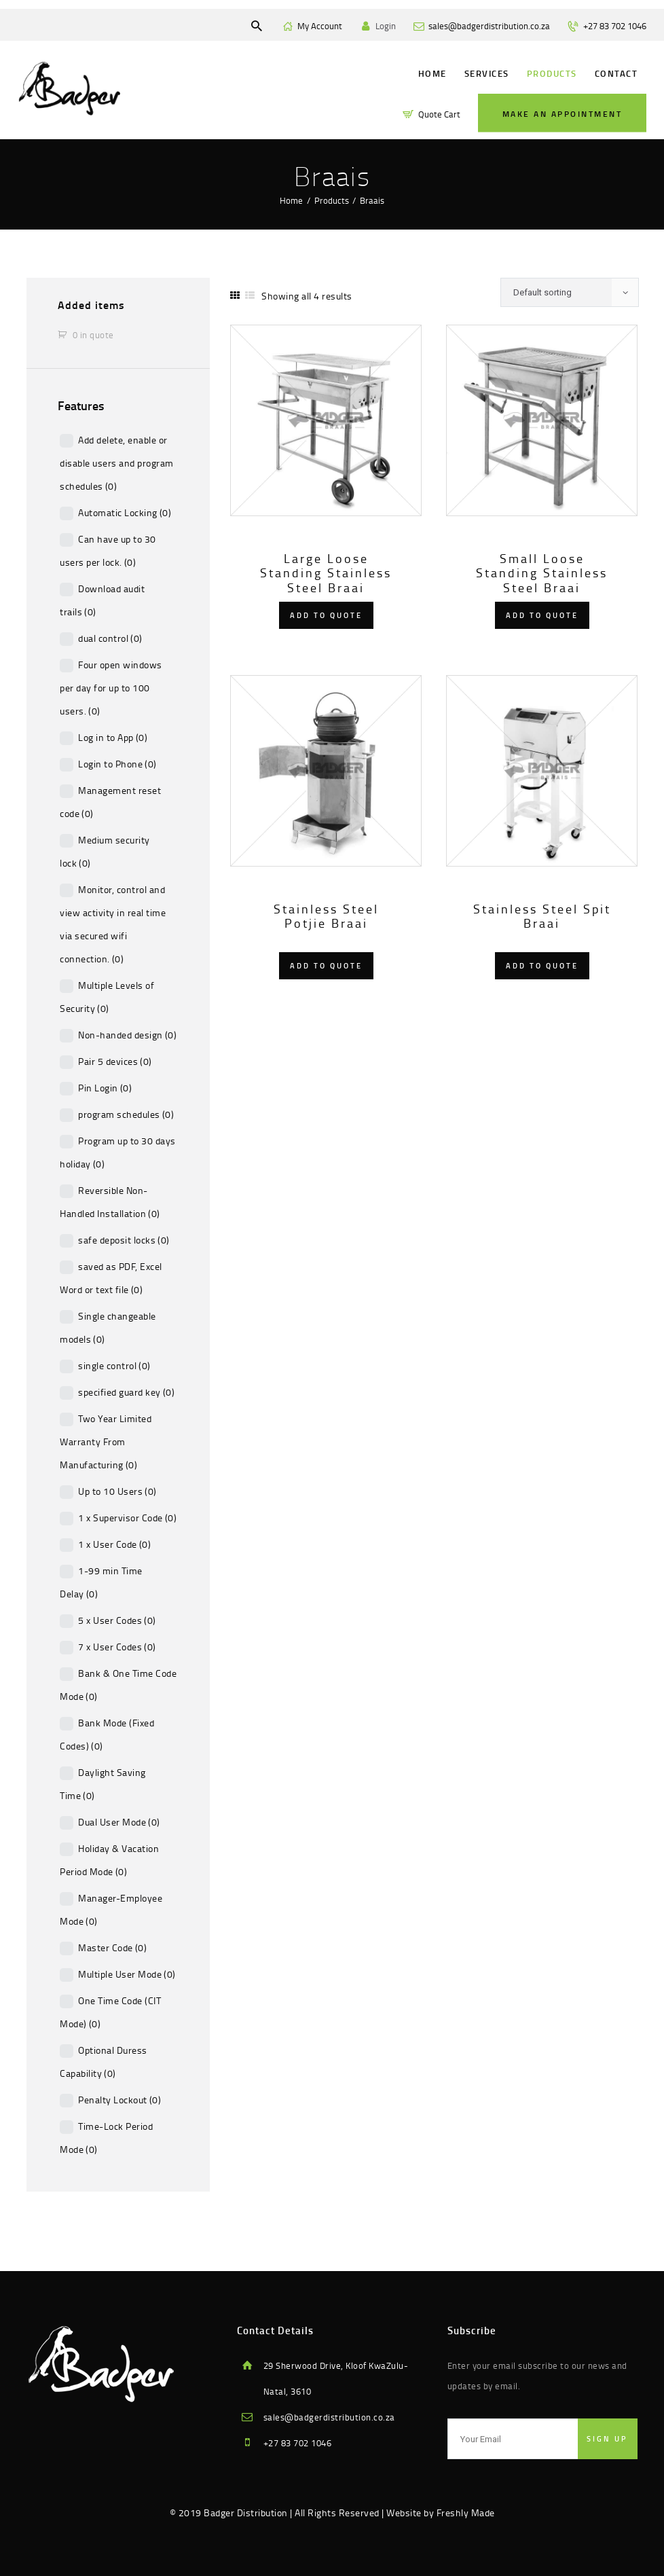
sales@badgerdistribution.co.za (329, 2417)
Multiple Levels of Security (107, 997)
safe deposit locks (124, 1239)
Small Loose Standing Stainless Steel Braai (542, 573)
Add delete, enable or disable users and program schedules (117, 462)
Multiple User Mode (127, 1973)
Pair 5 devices (115, 1061)
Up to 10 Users (117, 1491)
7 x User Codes (117, 1646)
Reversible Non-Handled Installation (110, 1202)
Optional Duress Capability (103, 2062)
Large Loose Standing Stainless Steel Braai (326, 573)
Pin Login (105, 1087)
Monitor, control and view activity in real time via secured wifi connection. (113, 924)
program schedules (126, 1114)
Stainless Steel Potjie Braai (326, 916)
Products (331, 200)
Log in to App (112, 737)
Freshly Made (466, 2512)
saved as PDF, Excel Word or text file (111, 1278)
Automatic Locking (124, 512)
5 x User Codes (117, 1620)
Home (291, 200)
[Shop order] (569, 292)
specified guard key (126, 1391)
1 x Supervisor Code (127, 1517)
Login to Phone (117, 763)
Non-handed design (127, 1034)
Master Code (112, 1947)
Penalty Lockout (119, 2099)
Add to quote (326, 615)
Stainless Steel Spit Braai (542, 916)
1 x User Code (114, 1544)
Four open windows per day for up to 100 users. (111, 687)
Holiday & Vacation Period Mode (109, 1860)
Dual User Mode (119, 1821)
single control (114, 1365)
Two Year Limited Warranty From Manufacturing (105, 1441)
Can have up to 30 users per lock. (108, 550)
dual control (110, 638)
